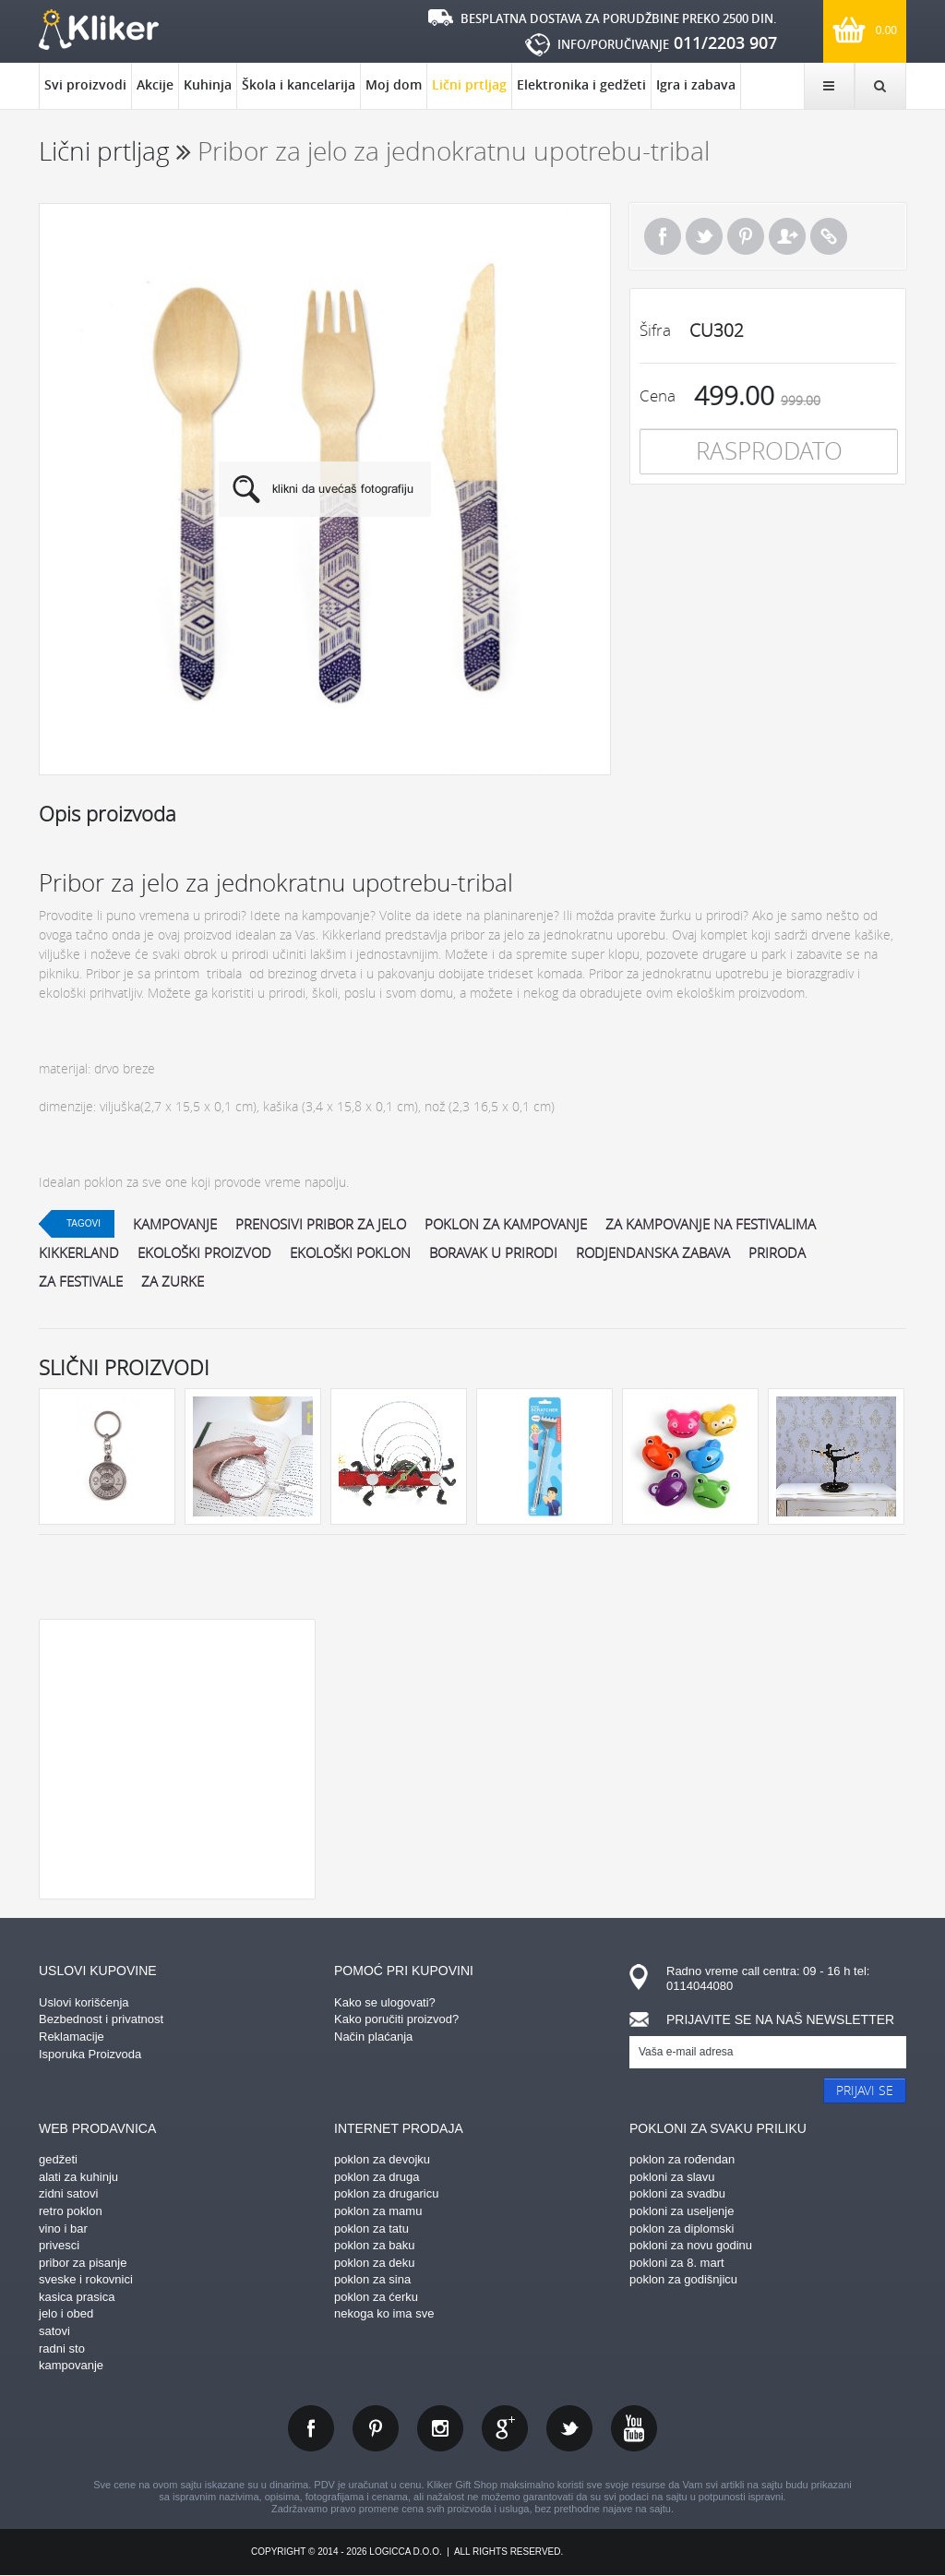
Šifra (655, 330)
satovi (54, 2331)
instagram (440, 2428)
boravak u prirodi (493, 1252)
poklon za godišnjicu (683, 2279)
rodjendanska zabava (653, 1252)
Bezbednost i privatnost (101, 2019)
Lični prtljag (469, 92)
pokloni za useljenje (681, 2211)
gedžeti (58, 2159)
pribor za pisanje (82, 2263)
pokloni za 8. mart (676, 2263)
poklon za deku (374, 2263)
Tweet (704, 236)
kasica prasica (76, 2297)
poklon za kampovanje (506, 1224)
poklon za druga (377, 2177)
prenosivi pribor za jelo (320, 1224)
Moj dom (393, 84)
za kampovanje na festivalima (710, 1224)
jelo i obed (66, 2313)
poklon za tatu (371, 2228)
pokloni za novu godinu (690, 2245)
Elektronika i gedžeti (581, 84)
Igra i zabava (696, 84)
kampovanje (175, 1224)
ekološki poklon (350, 1252)
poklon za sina (372, 2279)
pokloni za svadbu (677, 2193)
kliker (99, 29)
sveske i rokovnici (86, 2279)
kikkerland (79, 1252)
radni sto (62, 2348)
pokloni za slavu (672, 2177)
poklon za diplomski (681, 2228)
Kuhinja (208, 84)
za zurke (172, 1281)
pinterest (376, 2428)
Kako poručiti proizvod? (396, 2019)
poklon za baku (374, 2245)
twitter (569, 2428)
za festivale (81, 1281)
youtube (634, 2428)
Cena (658, 395)
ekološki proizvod (204, 1252)
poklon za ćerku (376, 2297)
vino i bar (63, 2228)
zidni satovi (68, 2193)
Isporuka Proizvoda (90, 2054)
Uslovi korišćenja (84, 2002)
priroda (777, 1252)
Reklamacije (71, 2036)
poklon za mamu (378, 2211)
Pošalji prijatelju (787, 236)
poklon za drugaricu (386, 2193)
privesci (59, 2245)
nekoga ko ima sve (384, 2313)
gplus (505, 2428)
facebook (311, 2428)
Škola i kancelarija (298, 84)
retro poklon (70, 2211)
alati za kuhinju (78, 2177)
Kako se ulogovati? (385, 2002)
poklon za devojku (382, 2159)
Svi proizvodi (85, 84)
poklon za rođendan (682, 2159)
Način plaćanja (373, 2036)
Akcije (155, 84)
